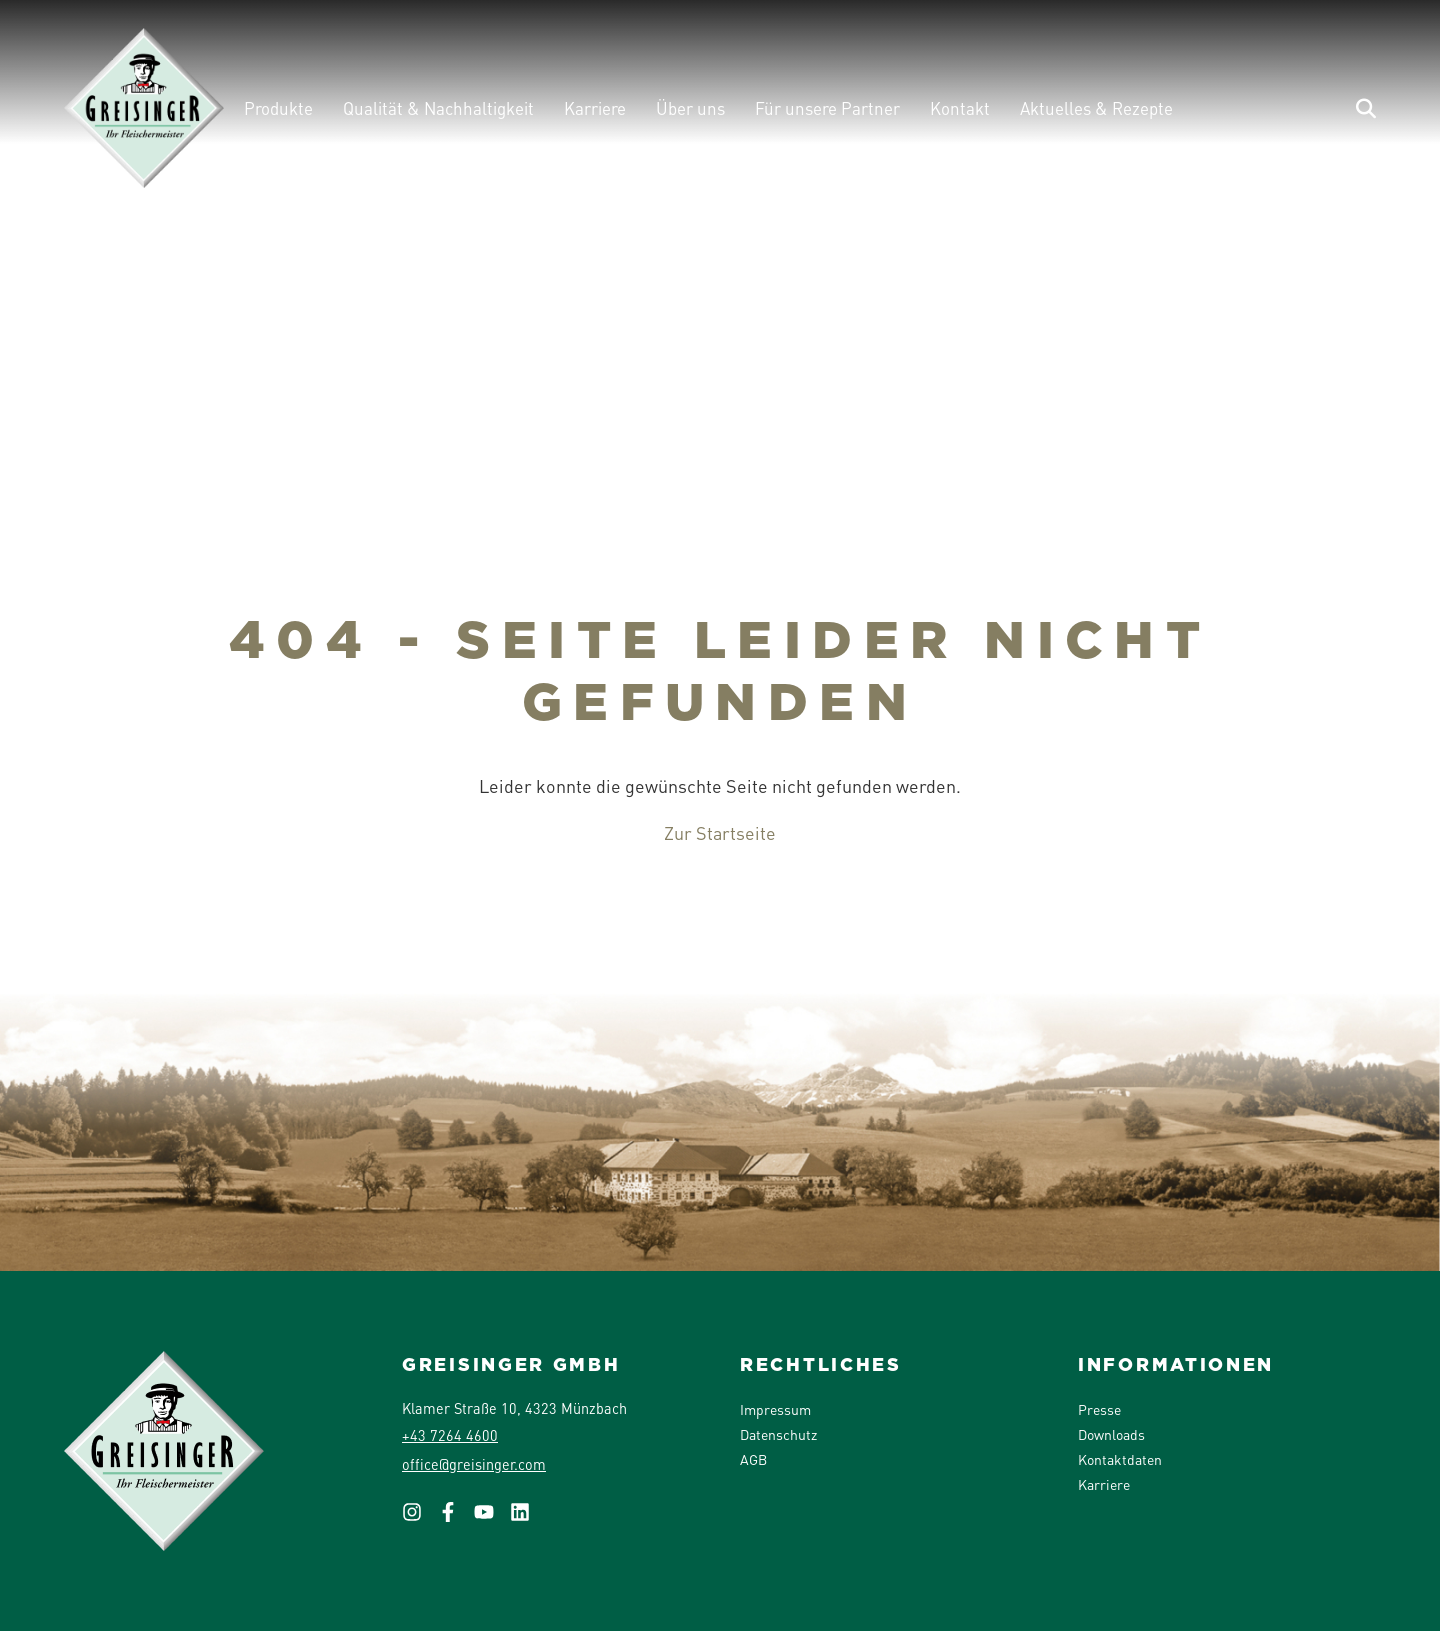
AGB (753, 1459)
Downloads (1111, 1434)
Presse (1099, 1409)
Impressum (775, 1409)
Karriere (595, 108)
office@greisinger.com (474, 1464)
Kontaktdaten (1120, 1459)
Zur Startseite (720, 832)
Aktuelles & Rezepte (1096, 108)
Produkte (278, 108)
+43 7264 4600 (450, 1435)
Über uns (690, 108)
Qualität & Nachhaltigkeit (438, 108)
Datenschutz (778, 1434)
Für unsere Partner (827, 108)
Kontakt (960, 108)
